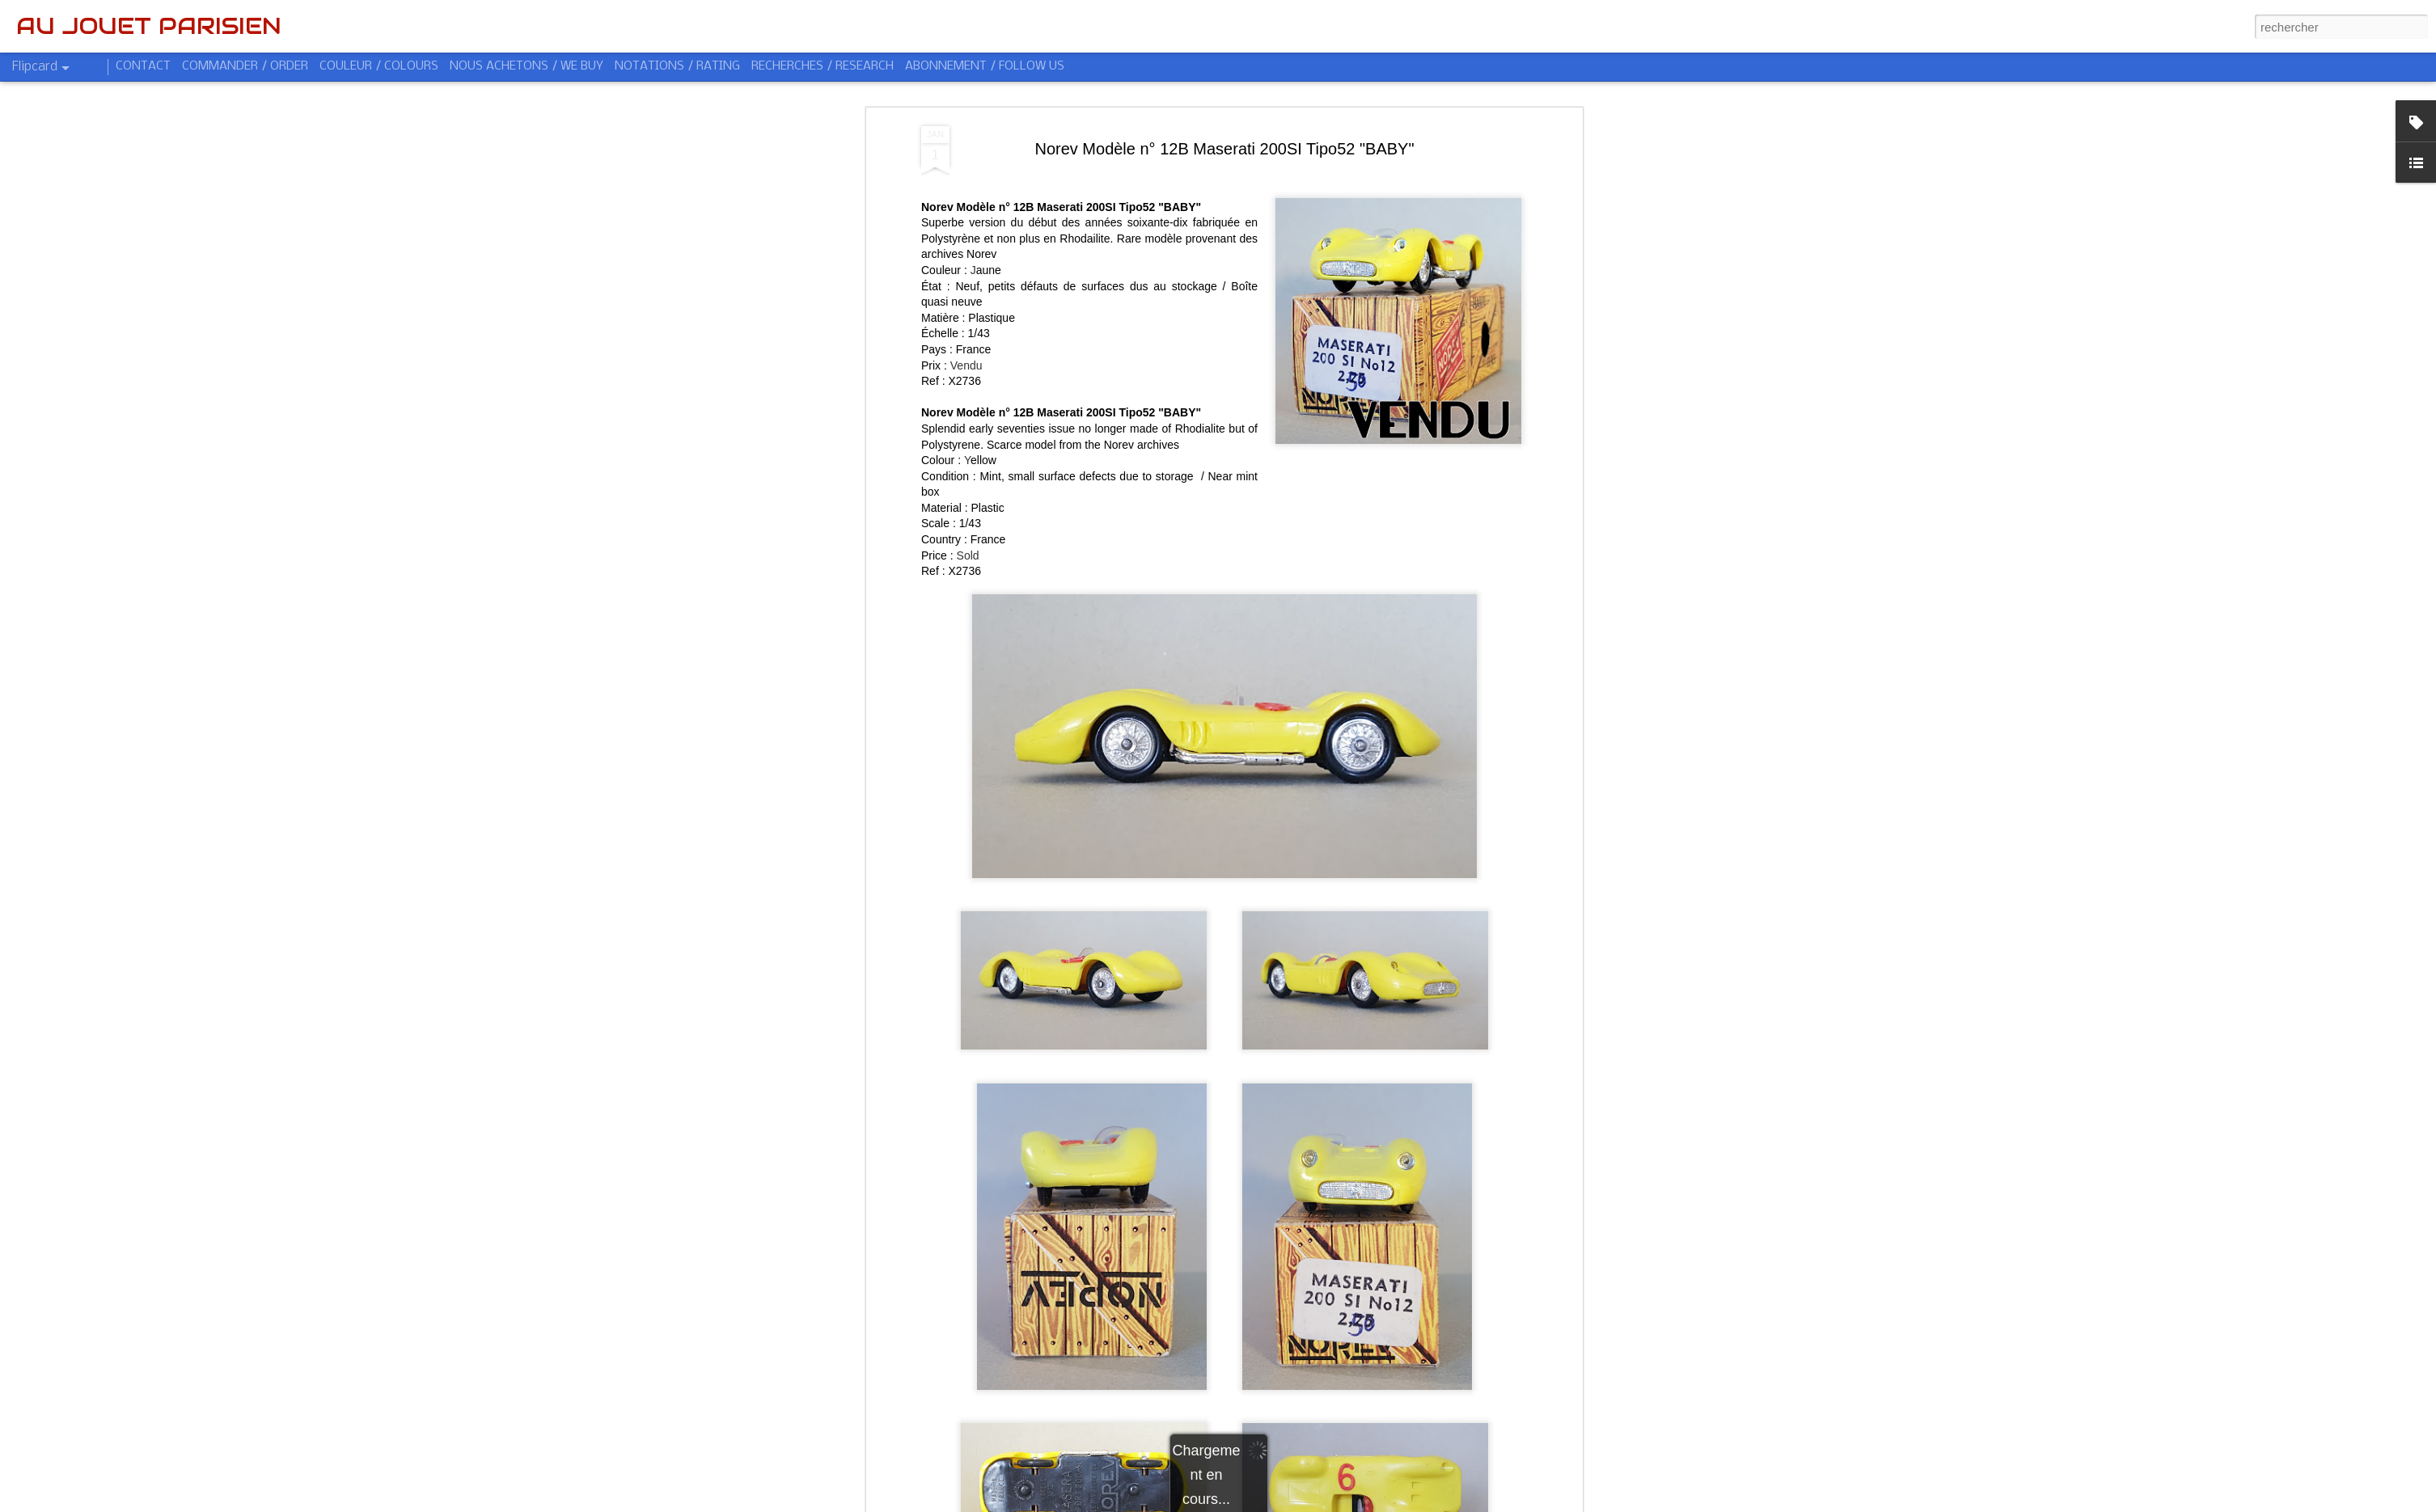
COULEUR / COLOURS (378, 66)
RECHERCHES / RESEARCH (822, 66)
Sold (968, 555)
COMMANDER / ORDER (245, 66)
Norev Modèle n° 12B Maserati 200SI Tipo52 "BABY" (1224, 149)
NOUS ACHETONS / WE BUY (526, 66)
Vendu (966, 365)
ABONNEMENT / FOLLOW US (984, 66)
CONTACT (143, 66)
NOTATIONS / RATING (677, 66)
